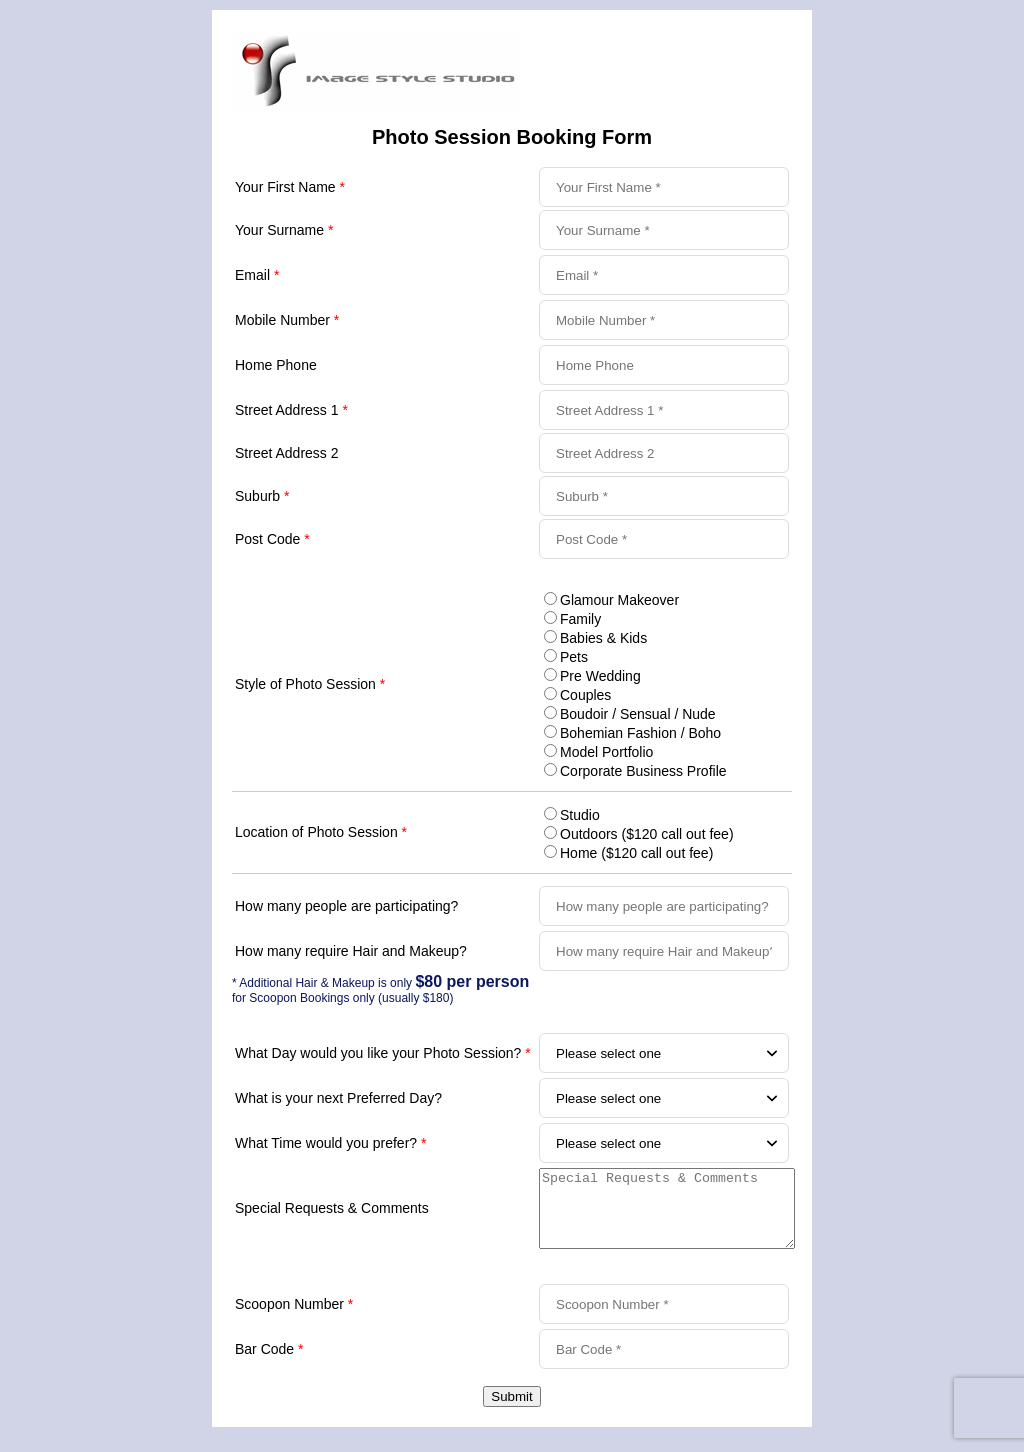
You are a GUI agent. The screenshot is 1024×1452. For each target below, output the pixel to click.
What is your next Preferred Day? (338, 1098)
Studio (580, 815)
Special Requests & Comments (332, 1216)
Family (580, 619)
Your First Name (290, 187)
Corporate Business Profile (643, 771)
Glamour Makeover (619, 600)
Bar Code (269, 1364)
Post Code (272, 539)
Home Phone (276, 365)
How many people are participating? (346, 906)
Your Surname (284, 230)
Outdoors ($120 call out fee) (647, 834)
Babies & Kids (603, 638)
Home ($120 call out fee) (636, 853)
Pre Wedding (600, 676)
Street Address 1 (291, 410)
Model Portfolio (606, 752)
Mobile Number (287, 320)
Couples (585, 695)
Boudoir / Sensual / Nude (638, 714)
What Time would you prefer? (330, 1143)
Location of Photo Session (321, 832)
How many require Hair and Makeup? (351, 951)
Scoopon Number (294, 1319)
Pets (574, 657)
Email (257, 275)
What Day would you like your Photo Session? (383, 1053)
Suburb (262, 496)
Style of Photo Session (310, 684)
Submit (511, 1411)
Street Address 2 (287, 453)
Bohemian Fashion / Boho (640, 733)
